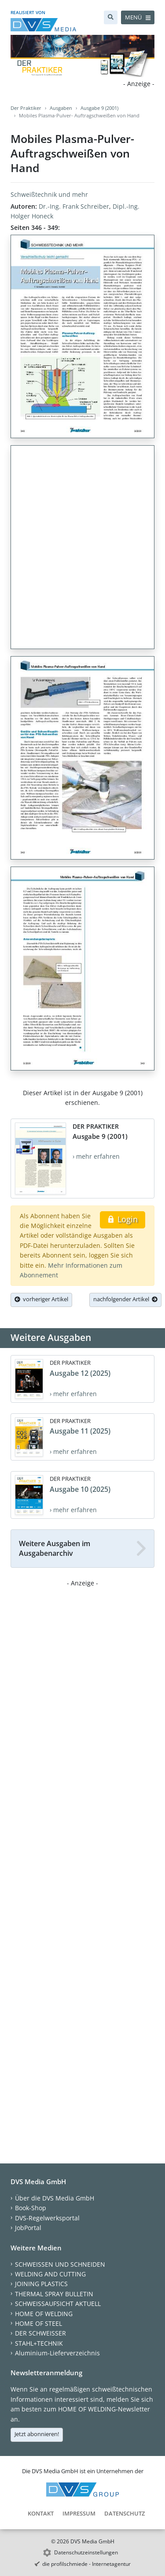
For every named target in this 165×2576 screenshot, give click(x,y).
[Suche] (110, 17)
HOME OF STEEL (38, 2323)
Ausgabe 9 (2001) (99, 108)
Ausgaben (61, 108)
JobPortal (28, 2227)
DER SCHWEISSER (40, 2333)
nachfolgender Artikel (125, 1299)
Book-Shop (30, 2208)
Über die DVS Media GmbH (54, 2198)
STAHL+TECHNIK (39, 2343)
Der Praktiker (26, 108)
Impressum (78, 2513)
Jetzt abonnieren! (37, 2434)
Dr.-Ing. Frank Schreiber (74, 206)
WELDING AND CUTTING (50, 2274)
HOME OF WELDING (44, 2313)
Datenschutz (124, 2513)
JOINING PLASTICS (41, 2283)
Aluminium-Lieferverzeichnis (57, 2353)
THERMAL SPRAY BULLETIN (54, 2294)
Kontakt (41, 2513)
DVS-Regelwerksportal (47, 2218)
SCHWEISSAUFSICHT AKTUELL (58, 2303)
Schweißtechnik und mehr (49, 194)
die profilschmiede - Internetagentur (86, 2564)
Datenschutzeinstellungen (86, 2552)
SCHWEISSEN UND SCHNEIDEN (60, 2264)
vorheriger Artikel (41, 1299)
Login (122, 1219)
